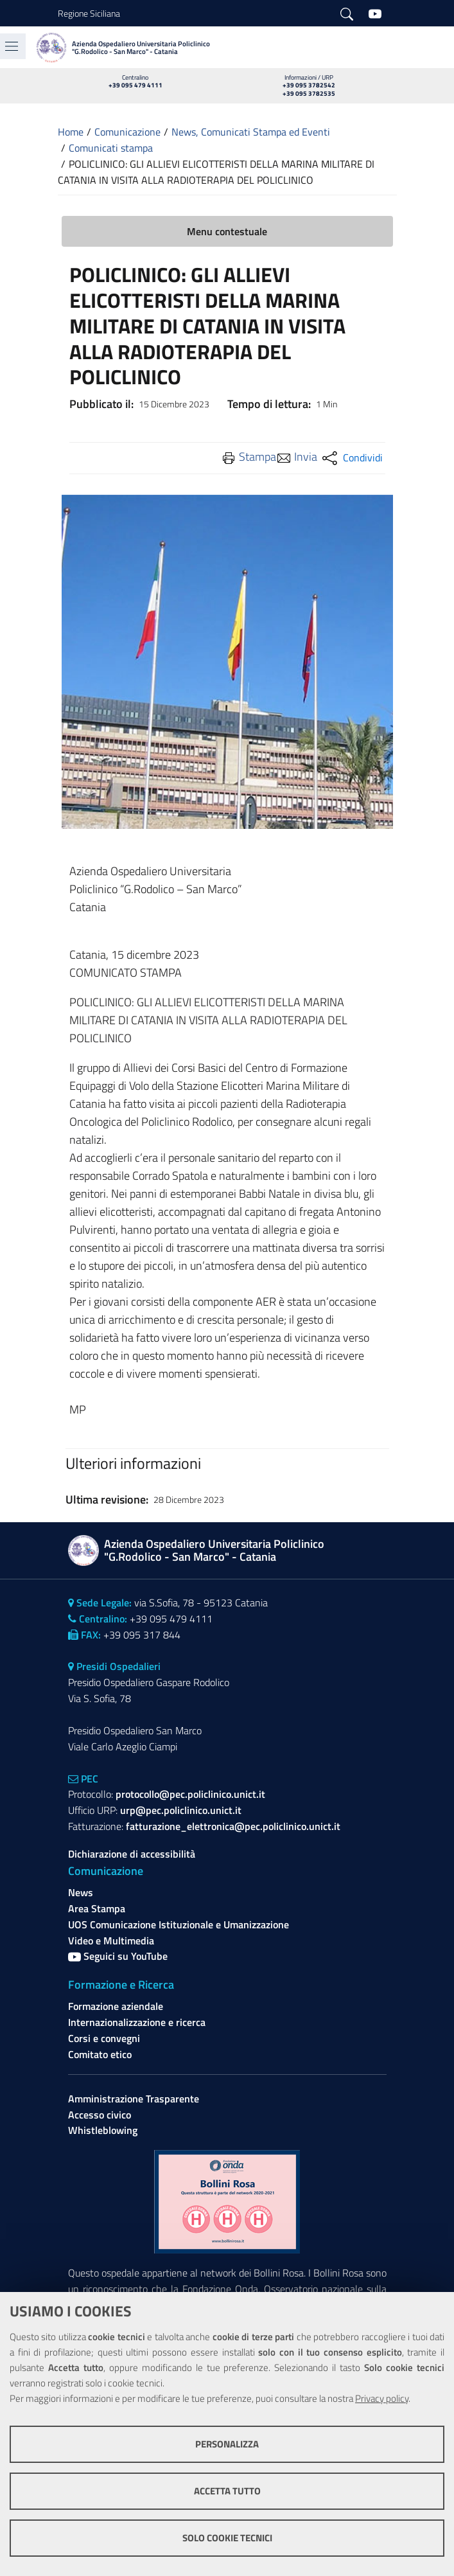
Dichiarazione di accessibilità (131, 1853)
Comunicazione (127, 131)
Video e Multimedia (111, 1940)
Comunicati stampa (111, 147)
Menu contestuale (227, 231)
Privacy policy (381, 2398)
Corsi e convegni (104, 2038)
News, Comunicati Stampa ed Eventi (250, 131)
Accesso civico (99, 2114)
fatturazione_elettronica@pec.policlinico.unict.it (233, 1826)
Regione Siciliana (89, 13)
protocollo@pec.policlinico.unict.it (190, 1794)
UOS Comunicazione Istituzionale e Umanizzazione (178, 1924)
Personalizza (227, 2444)
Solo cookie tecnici (227, 2537)
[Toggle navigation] (11, 46)
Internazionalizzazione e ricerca (136, 2022)
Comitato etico (100, 2054)
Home (70, 131)
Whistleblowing (102, 2130)
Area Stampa (96, 1908)
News (80, 1892)
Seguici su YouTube (118, 1956)
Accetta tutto (227, 2490)
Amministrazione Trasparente (133, 2098)
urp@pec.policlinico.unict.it (180, 1810)
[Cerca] (346, 13)
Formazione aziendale (115, 2006)
